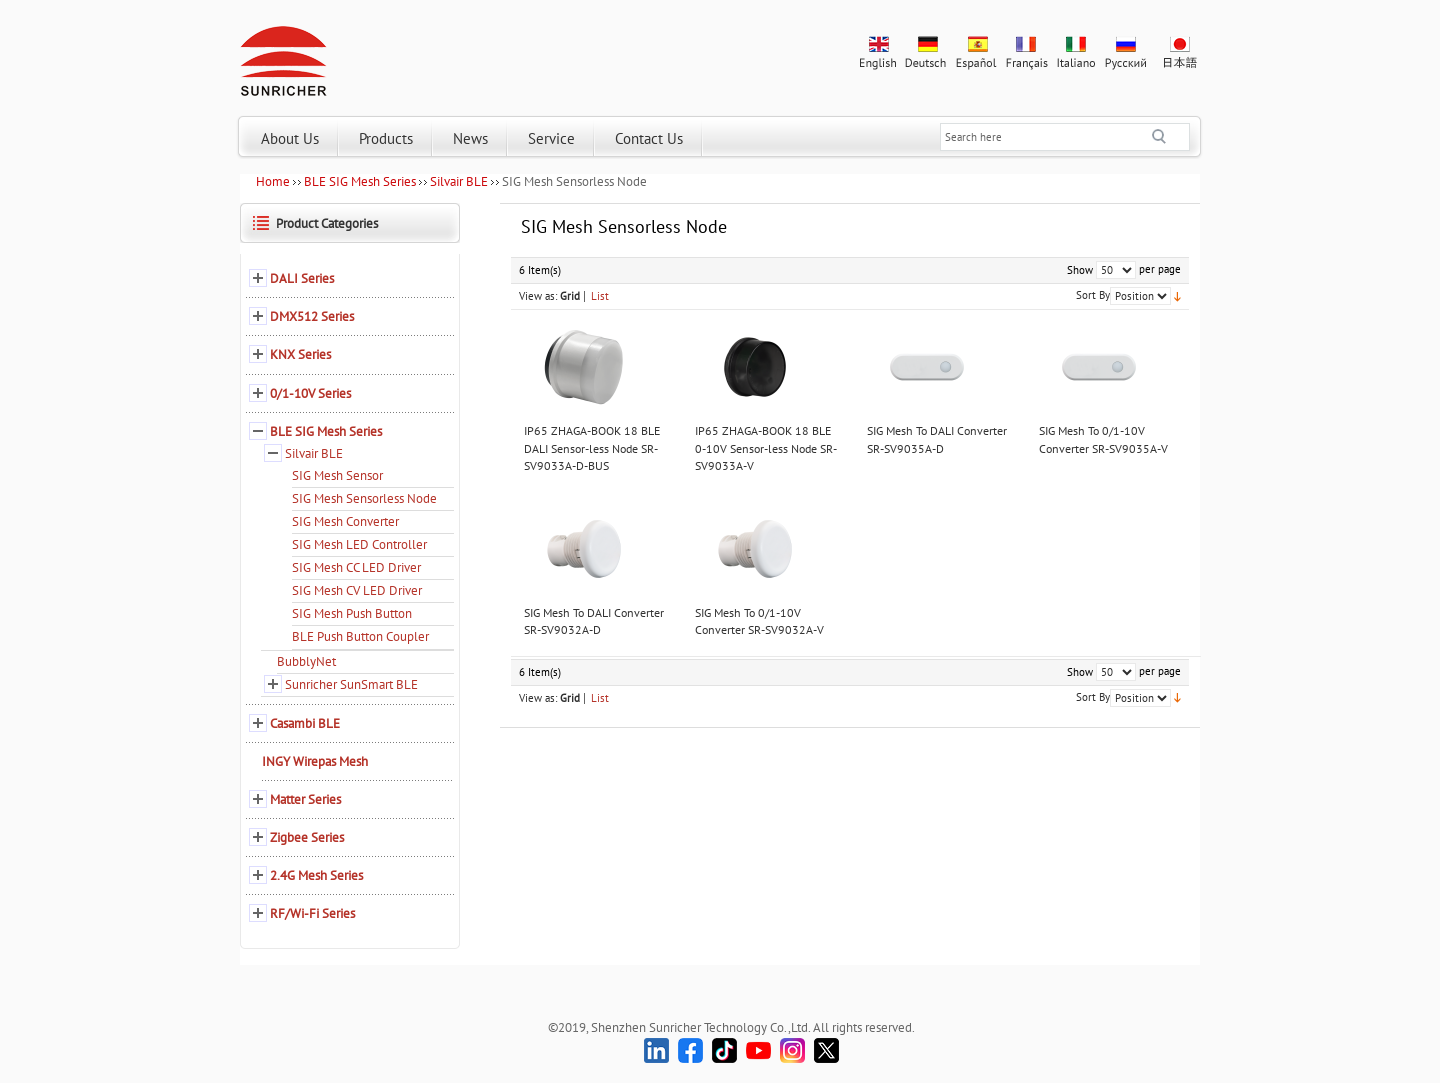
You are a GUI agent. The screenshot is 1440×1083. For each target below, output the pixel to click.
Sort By (1093, 295)
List (600, 296)
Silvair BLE (459, 181)
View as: (538, 296)
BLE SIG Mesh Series (360, 181)
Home (273, 181)
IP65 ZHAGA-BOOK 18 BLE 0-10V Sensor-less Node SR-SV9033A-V (766, 448)
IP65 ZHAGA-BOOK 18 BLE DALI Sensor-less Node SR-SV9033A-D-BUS (592, 448)
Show (1080, 270)
